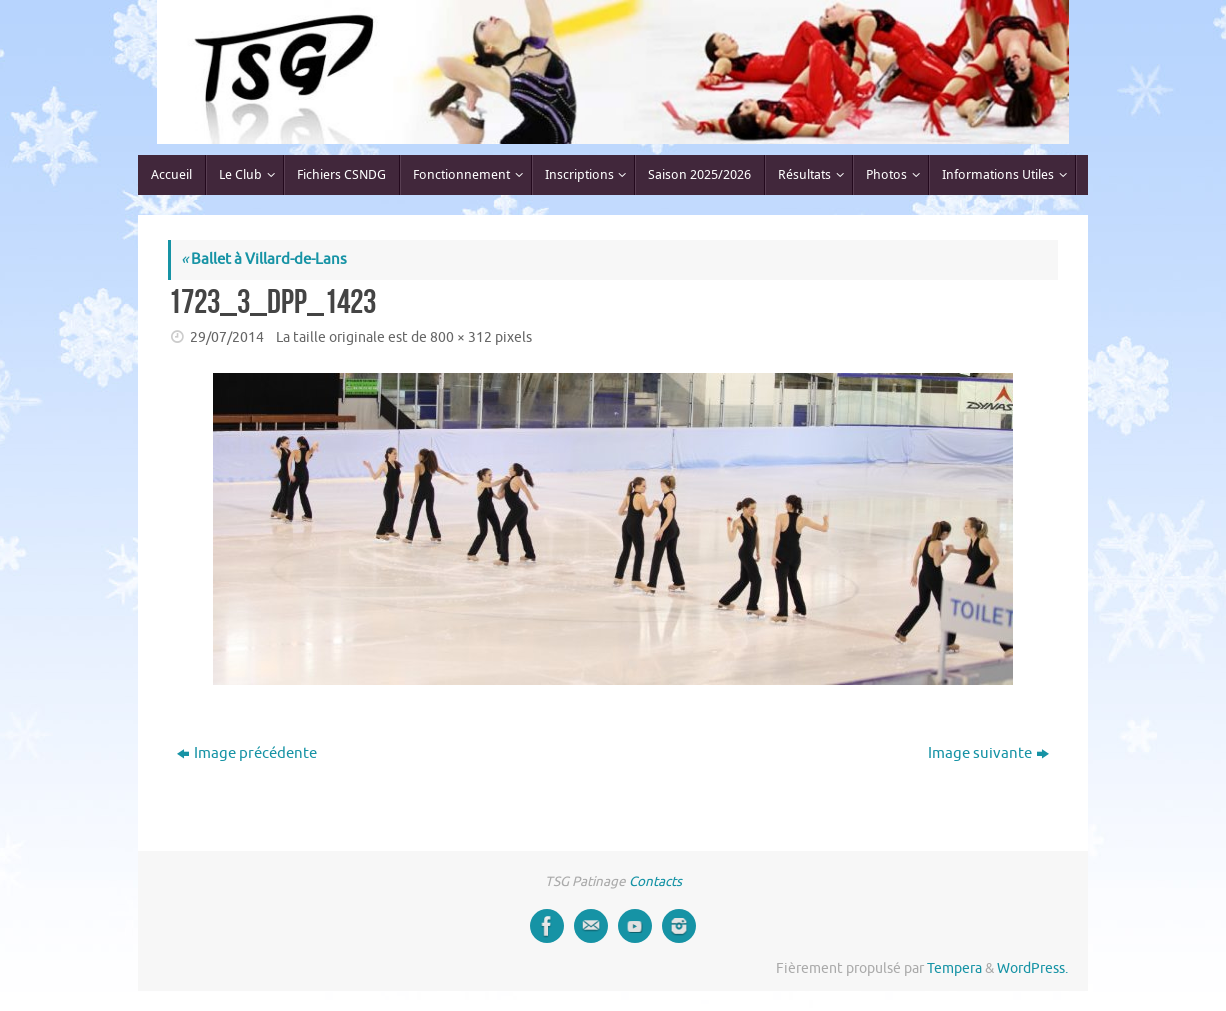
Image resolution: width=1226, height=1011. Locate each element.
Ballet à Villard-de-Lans (264, 259)
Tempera (954, 968)
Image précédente (247, 753)
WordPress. (1032, 968)
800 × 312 (461, 337)
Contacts (655, 881)
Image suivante (988, 753)
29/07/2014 (227, 337)
